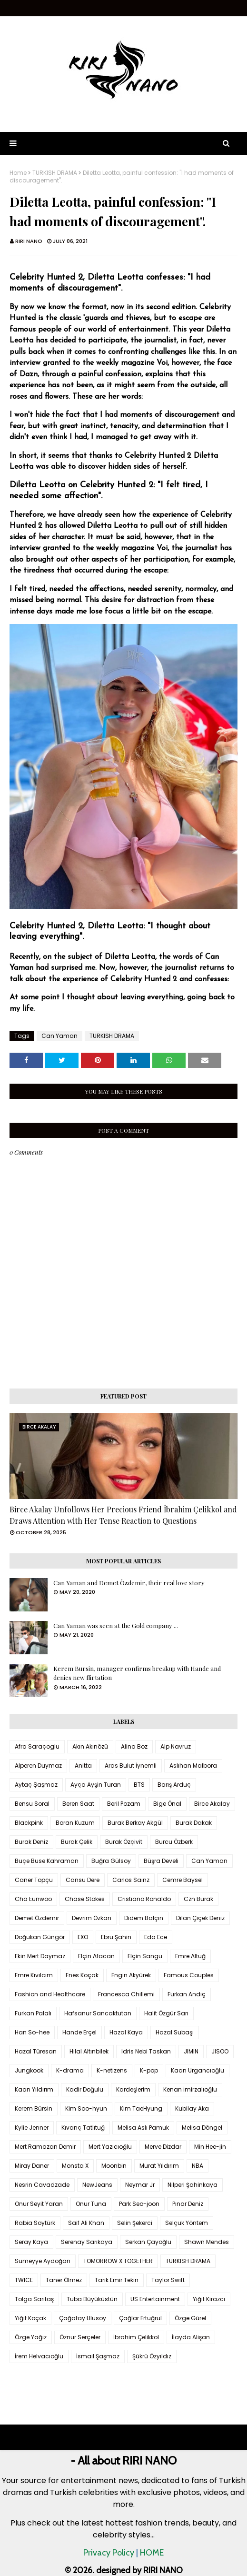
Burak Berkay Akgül (135, 1823)
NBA (197, 2166)
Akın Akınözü (90, 1746)
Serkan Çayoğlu (148, 2242)
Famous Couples (189, 1975)
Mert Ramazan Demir (45, 2147)
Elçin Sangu (145, 1956)
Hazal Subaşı (175, 2032)
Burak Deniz (31, 1842)
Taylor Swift (168, 2280)
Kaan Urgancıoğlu (197, 2070)
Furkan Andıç (187, 1994)
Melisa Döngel (202, 2127)
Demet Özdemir (37, 1918)
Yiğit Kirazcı (209, 2299)
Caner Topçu (34, 1880)
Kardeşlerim (133, 2089)
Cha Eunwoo (33, 1899)
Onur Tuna (91, 2204)
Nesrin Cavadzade (42, 2185)
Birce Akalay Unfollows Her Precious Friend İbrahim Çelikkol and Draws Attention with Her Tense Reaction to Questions (123, 1515)
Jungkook (29, 2070)
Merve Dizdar (163, 2147)
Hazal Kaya (126, 2032)
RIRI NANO (28, 241)
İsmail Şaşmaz (97, 2356)
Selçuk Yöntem (186, 2223)
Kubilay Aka (192, 2108)
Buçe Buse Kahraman (47, 1861)
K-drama (70, 2070)
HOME (152, 2552)
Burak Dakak (194, 1823)
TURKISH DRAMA (54, 173)
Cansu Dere (82, 1880)
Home (18, 173)
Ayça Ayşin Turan (95, 1785)
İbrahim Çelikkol (136, 2337)
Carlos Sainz (130, 1880)
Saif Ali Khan (86, 2223)
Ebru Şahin (116, 1937)
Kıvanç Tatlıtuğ (83, 2127)
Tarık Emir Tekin (116, 2280)
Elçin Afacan (96, 1956)
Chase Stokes (85, 1899)
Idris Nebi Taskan (146, 2051)
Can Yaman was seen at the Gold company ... (115, 1625)
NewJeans (97, 2185)
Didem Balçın (143, 1918)
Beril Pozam (123, 1804)
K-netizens (112, 2070)
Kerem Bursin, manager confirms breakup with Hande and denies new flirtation (137, 1673)
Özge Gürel (190, 2318)
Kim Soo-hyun (86, 2108)
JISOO (219, 2051)
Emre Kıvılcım (34, 1975)
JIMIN (191, 2051)
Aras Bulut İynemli (131, 1765)
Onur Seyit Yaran (39, 2204)
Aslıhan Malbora (193, 1765)
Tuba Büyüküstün (92, 2299)
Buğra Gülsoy (111, 1861)
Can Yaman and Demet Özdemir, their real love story (129, 1583)
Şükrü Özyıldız (151, 2356)
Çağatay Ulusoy (82, 2318)
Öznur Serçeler (79, 2337)
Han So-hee (32, 2032)
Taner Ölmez (64, 2280)
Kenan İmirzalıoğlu (190, 2089)
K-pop (149, 2070)
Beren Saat (78, 1804)
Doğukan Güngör (40, 1937)
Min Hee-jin (210, 2147)
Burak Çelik (76, 1842)
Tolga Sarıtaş (34, 2299)
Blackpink (29, 1823)
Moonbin (114, 2166)
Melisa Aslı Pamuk (143, 2127)
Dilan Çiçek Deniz (200, 1918)
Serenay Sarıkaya (86, 2242)
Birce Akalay (212, 1804)
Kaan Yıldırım (34, 2089)
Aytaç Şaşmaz (36, 1785)
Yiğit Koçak (30, 2318)
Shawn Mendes (206, 2242)
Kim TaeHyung (141, 2108)
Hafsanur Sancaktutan (97, 2013)
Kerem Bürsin (33, 2108)
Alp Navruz (175, 1746)
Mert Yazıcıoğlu (110, 2147)
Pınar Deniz (187, 2204)
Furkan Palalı (33, 2013)
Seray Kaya (31, 2242)
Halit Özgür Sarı (166, 2013)
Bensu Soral (32, 1804)
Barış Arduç (174, 1785)
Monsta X (75, 2166)
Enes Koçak (82, 1975)
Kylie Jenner (32, 2127)
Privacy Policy (108, 2552)
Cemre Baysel (182, 1880)
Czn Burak (198, 1899)
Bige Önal (167, 1804)
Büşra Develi (161, 1861)
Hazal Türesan (36, 2051)
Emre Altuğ (190, 1956)
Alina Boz (134, 1746)
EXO (83, 1937)
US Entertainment (155, 2299)
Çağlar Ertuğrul (140, 2318)
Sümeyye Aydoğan (42, 2261)
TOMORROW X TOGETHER (118, 2261)
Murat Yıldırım (159, 2166)
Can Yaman (59, 1036)
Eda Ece (155, 1937)
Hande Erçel (79, 2032)
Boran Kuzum (75, 1823)
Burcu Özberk (174, 1842)
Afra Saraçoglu (37, 1746)
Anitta (83, 1765)
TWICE (24, 2280)
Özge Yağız (31, 2337)
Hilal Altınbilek (89, 2051)
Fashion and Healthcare (50, 1994)
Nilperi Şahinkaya (192, 2185)
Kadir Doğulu (84, 2089)
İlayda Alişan (191, 2337)
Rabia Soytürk (35, 2223)
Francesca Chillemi (126, 1994)
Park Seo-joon (139, 2204)
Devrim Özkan (91, 1918)
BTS (139, 1785)
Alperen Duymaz (38, 1765)
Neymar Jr (140, 2185)
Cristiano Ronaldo (144, 1899)
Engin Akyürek (131, 1975)
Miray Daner (32, 2166)
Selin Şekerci (134, 2223)
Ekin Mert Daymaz (40, 1956)
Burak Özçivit (123, 1842)
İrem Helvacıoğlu (39, 2356)
